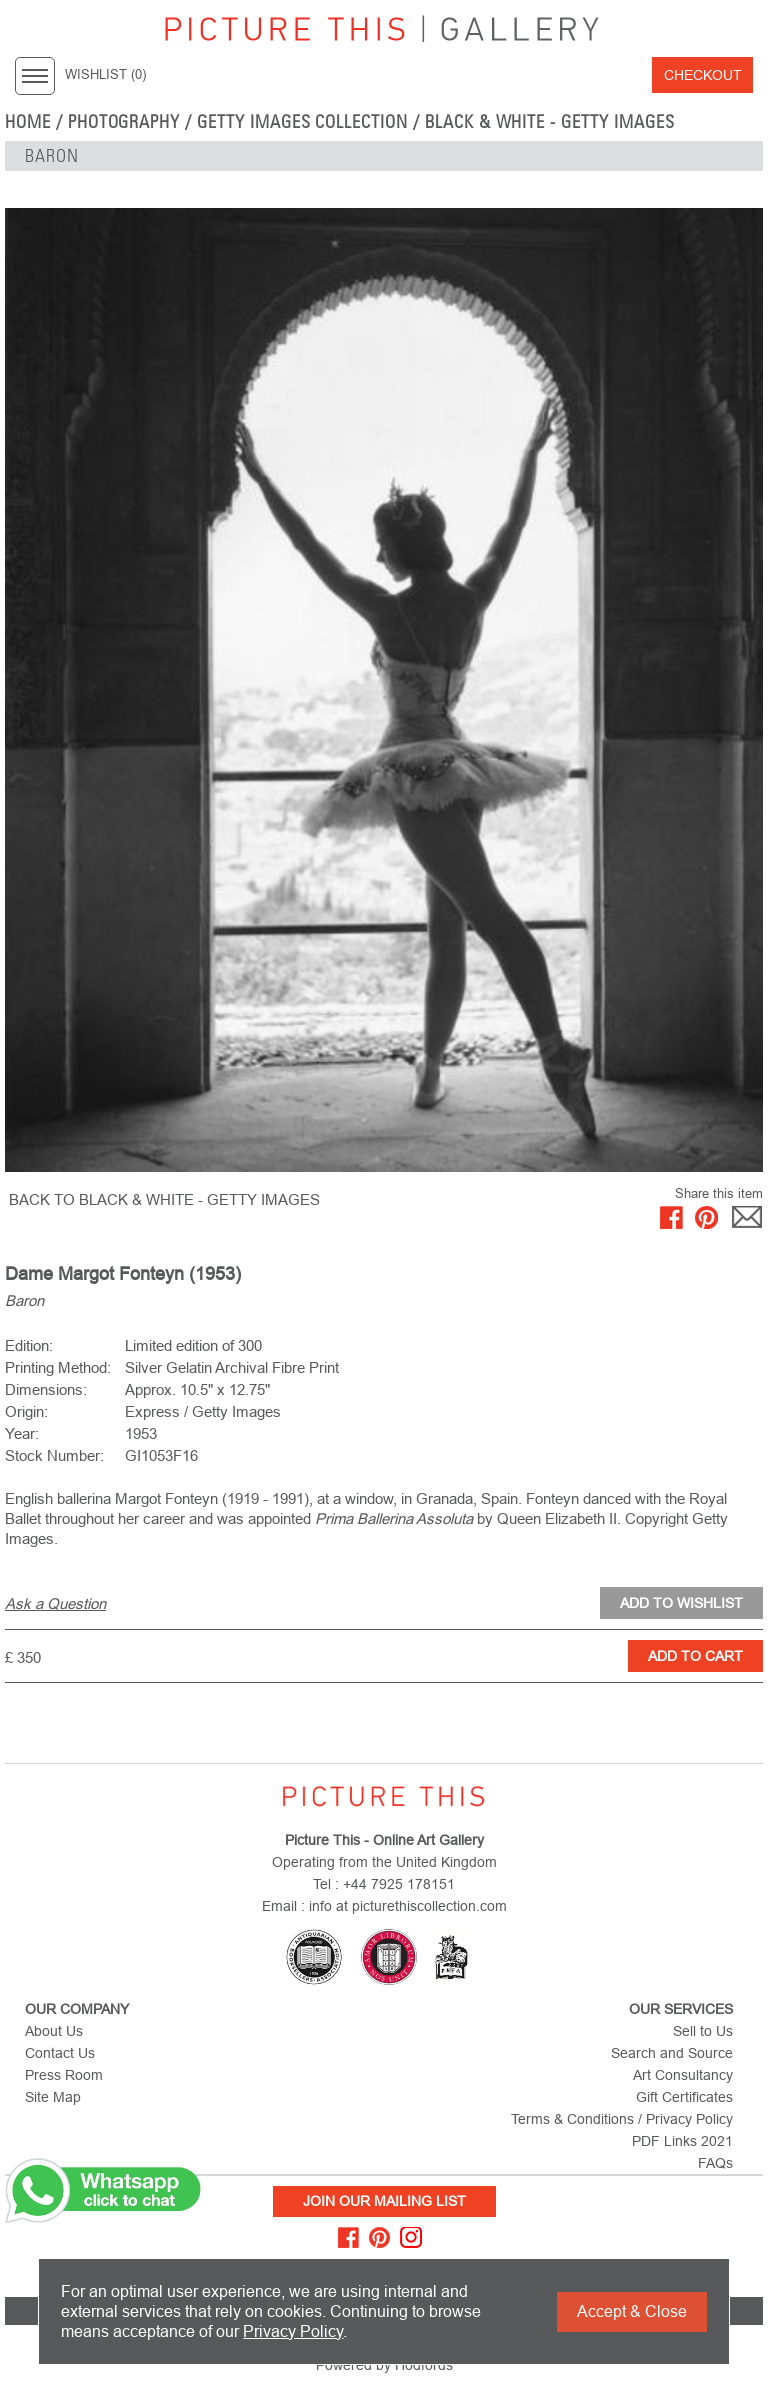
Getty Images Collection (302, 122)
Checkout (703, 75)
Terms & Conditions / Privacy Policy (622, 2119)
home (28, 122)
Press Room (64, 2075)
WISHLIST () (105, 75)
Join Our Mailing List (384, 2201)
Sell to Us (703, 2031)
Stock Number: (54, 1455)
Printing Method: (58, 1367)
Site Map (53, 2097)
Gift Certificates (684, 2097)
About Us (54, 2031)
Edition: (29, 1345)
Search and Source (672, 2053)
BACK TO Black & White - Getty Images (164, 1199)
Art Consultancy (683, 2075)
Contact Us (60, 2053)
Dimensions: (46, 1389)
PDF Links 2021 (682, 2141)
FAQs (715, 2163)
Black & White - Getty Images (550, 122)
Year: (22, 1433)
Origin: (26, 1411)
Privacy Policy (293, 2331)
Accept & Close (632, 2311)
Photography (124, 122)
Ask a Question (55, 1603)
